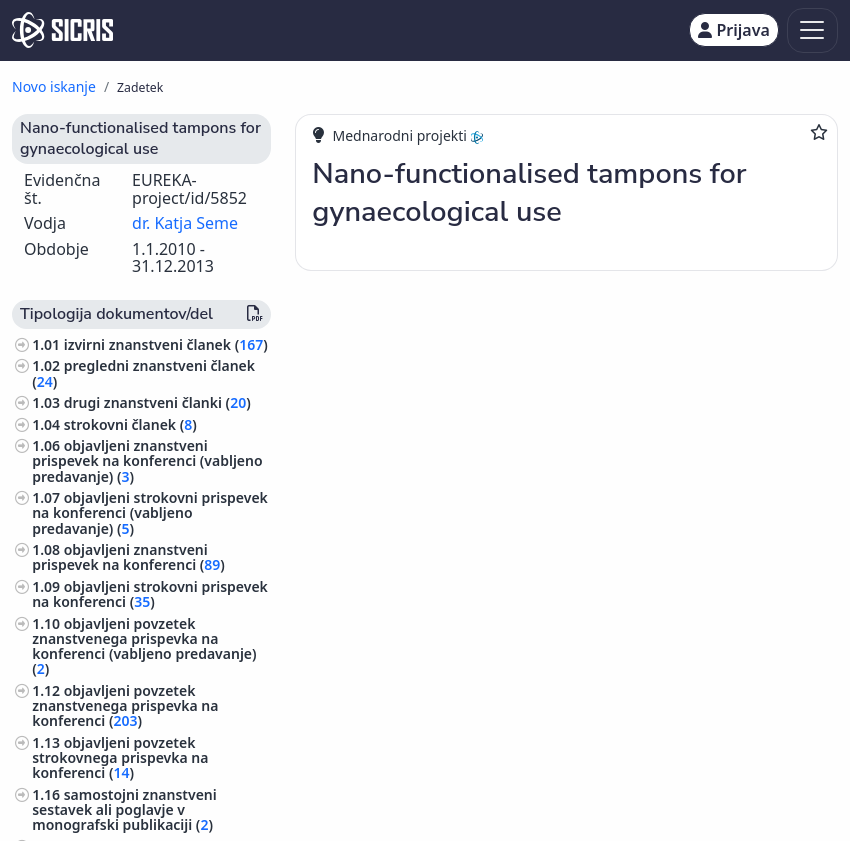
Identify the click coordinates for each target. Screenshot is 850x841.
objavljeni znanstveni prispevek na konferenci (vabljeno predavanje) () (147, 460)
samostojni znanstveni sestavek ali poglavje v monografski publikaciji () (124, 809)
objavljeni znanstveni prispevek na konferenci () (128, 557)
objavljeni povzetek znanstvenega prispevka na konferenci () (125, 705)
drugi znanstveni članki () (157, 402)
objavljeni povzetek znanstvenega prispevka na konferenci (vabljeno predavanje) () (144, 646)
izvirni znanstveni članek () (166, 344)
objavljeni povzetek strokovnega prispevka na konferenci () (120, 757)
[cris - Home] (62, 30)
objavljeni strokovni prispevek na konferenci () (150, 594)
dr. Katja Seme (185, 223)
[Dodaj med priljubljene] (819, 132)
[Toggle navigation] (812, 30)
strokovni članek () (130, 424)
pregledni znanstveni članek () (143, 373)
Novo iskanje (54, 86)
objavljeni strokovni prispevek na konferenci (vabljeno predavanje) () (150, 512)
